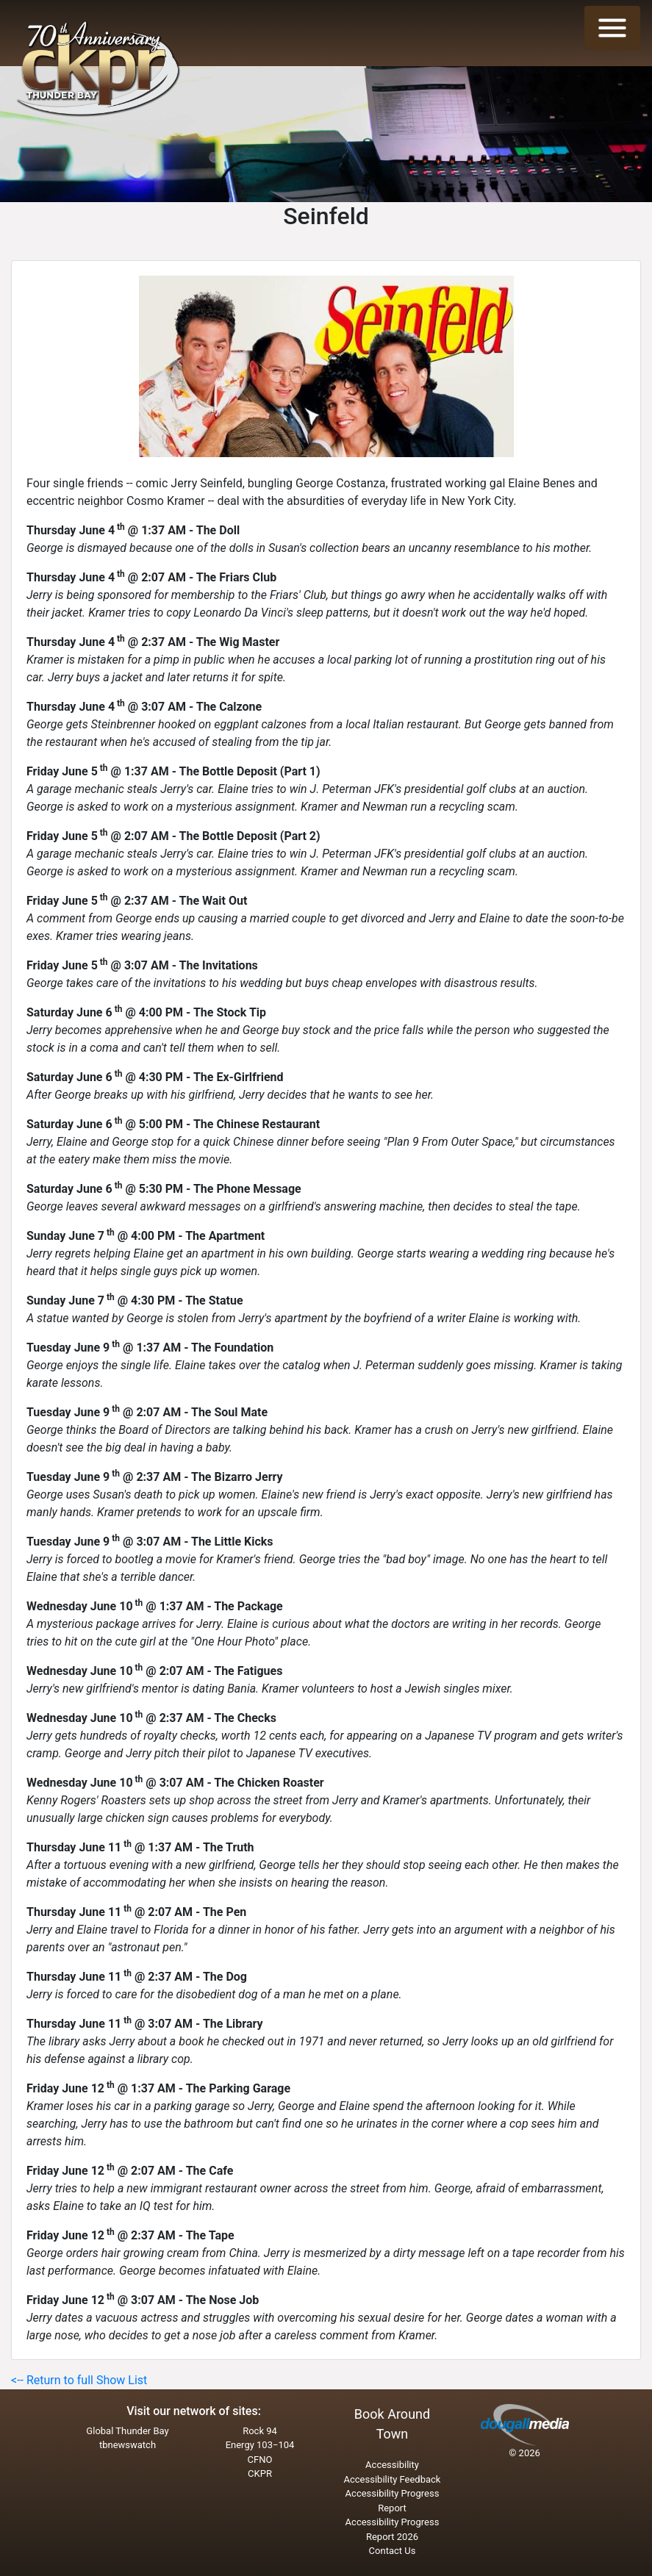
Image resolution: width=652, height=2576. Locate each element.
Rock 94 (260, 2430)
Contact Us (392, 2550)
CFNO (260, 2459)
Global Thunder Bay (127, 2430)
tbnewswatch (127, 2444)
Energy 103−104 (260, 2444)
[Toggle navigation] (612, 28)
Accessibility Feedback (392, 2479)
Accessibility (392, 2464)
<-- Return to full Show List (79, 2380)
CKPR (260, 2473)
